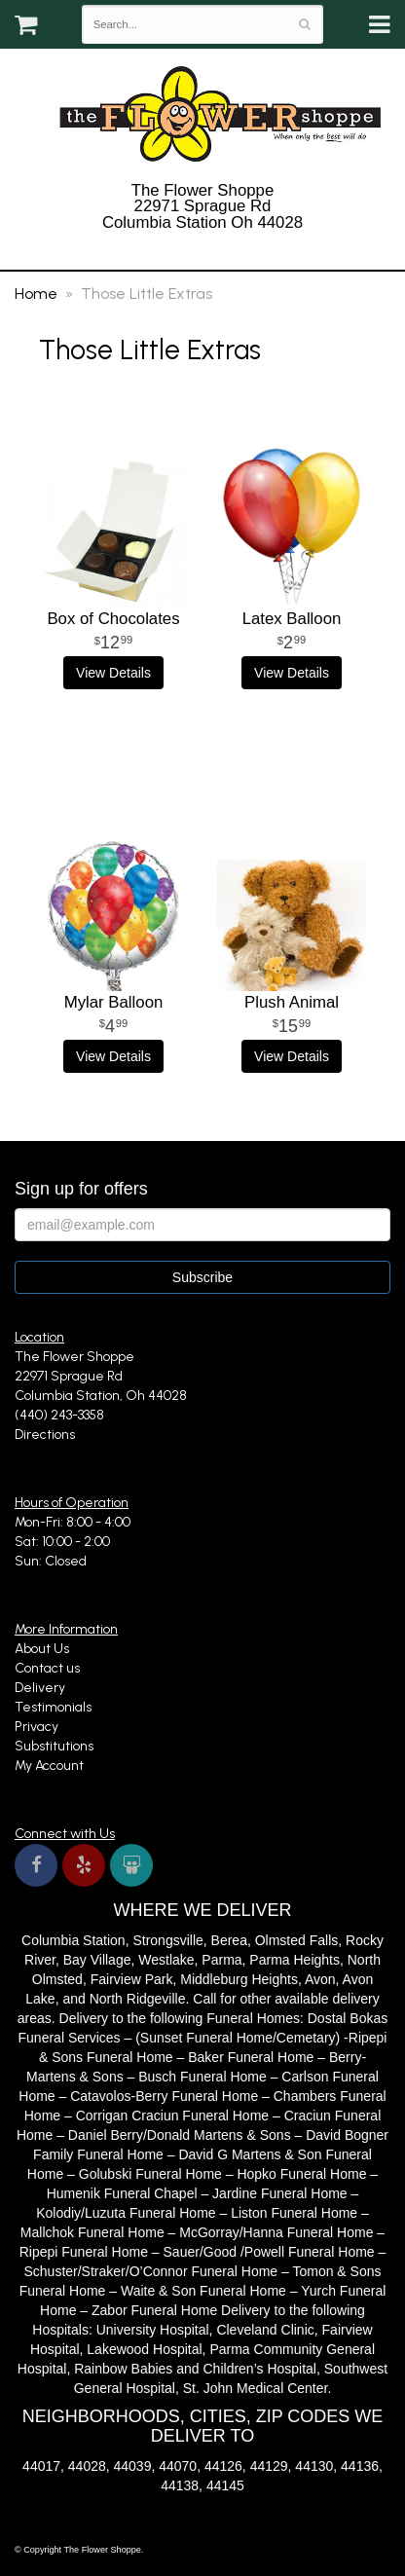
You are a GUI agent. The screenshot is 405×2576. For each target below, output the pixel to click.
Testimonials (53, 1707)
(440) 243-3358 (202, 248)
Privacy (36, 1726)
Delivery (40, 1687)
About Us (42, 1648)
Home (36, 293)
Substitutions (54, 1746)
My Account (49, 1765)
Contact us (47, 1668)
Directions (45, 1434)
